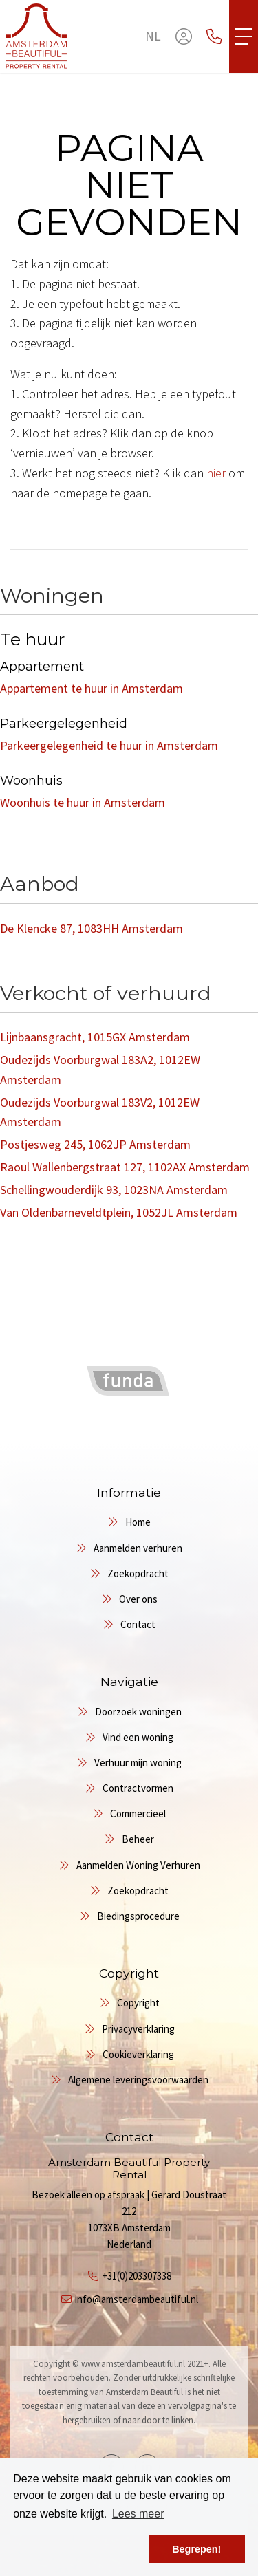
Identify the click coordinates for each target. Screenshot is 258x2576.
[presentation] (112, 1422)
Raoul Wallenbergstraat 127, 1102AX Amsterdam (125, 1167)
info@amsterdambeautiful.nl (136, 2299)
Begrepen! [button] (196, 2549)
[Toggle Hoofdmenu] (243, 36)
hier (216, 473)
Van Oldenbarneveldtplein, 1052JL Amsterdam (118, 1212)
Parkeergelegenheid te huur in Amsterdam (109, 745)
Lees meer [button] (138, 2514)
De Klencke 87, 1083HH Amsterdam (91, 928)
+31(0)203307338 (136, 2275)
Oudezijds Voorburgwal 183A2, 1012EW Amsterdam (100, 1069)
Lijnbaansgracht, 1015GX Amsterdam (95, 1037)
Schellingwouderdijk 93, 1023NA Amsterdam (114, 1190)
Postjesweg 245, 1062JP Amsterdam (95, 1144)
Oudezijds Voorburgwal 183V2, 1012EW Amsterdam (100, 1112)
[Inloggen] (183, 36)
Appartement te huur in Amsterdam (91, 688)
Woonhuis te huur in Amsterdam (82, 802)
